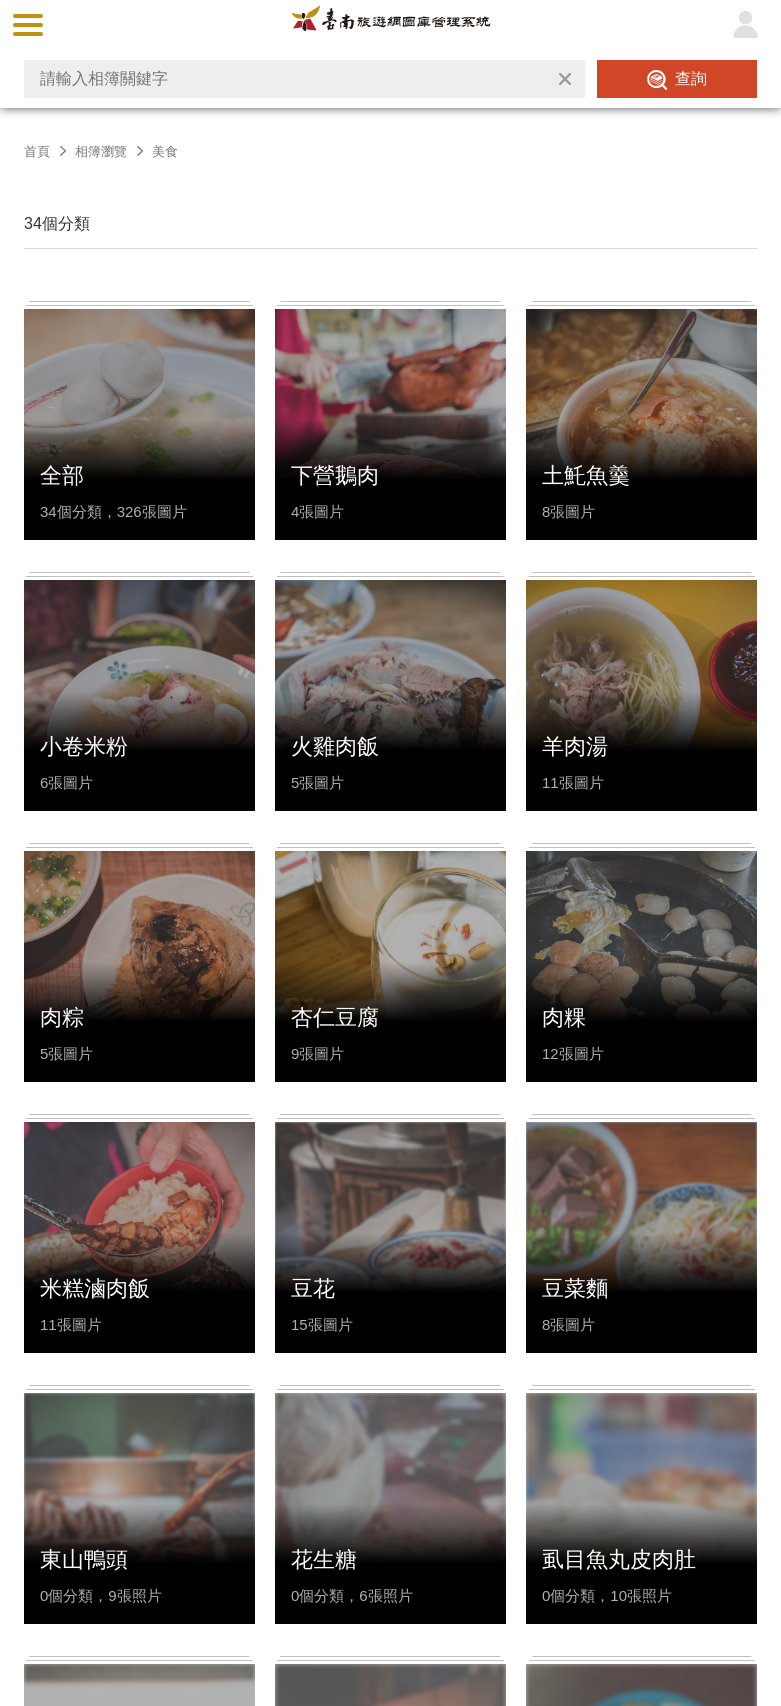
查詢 (691, 78)
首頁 (37, 151)
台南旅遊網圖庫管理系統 (391, 24)
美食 (165, 151)
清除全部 (565, 79)
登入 (745, 25)
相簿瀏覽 (101, 151)
